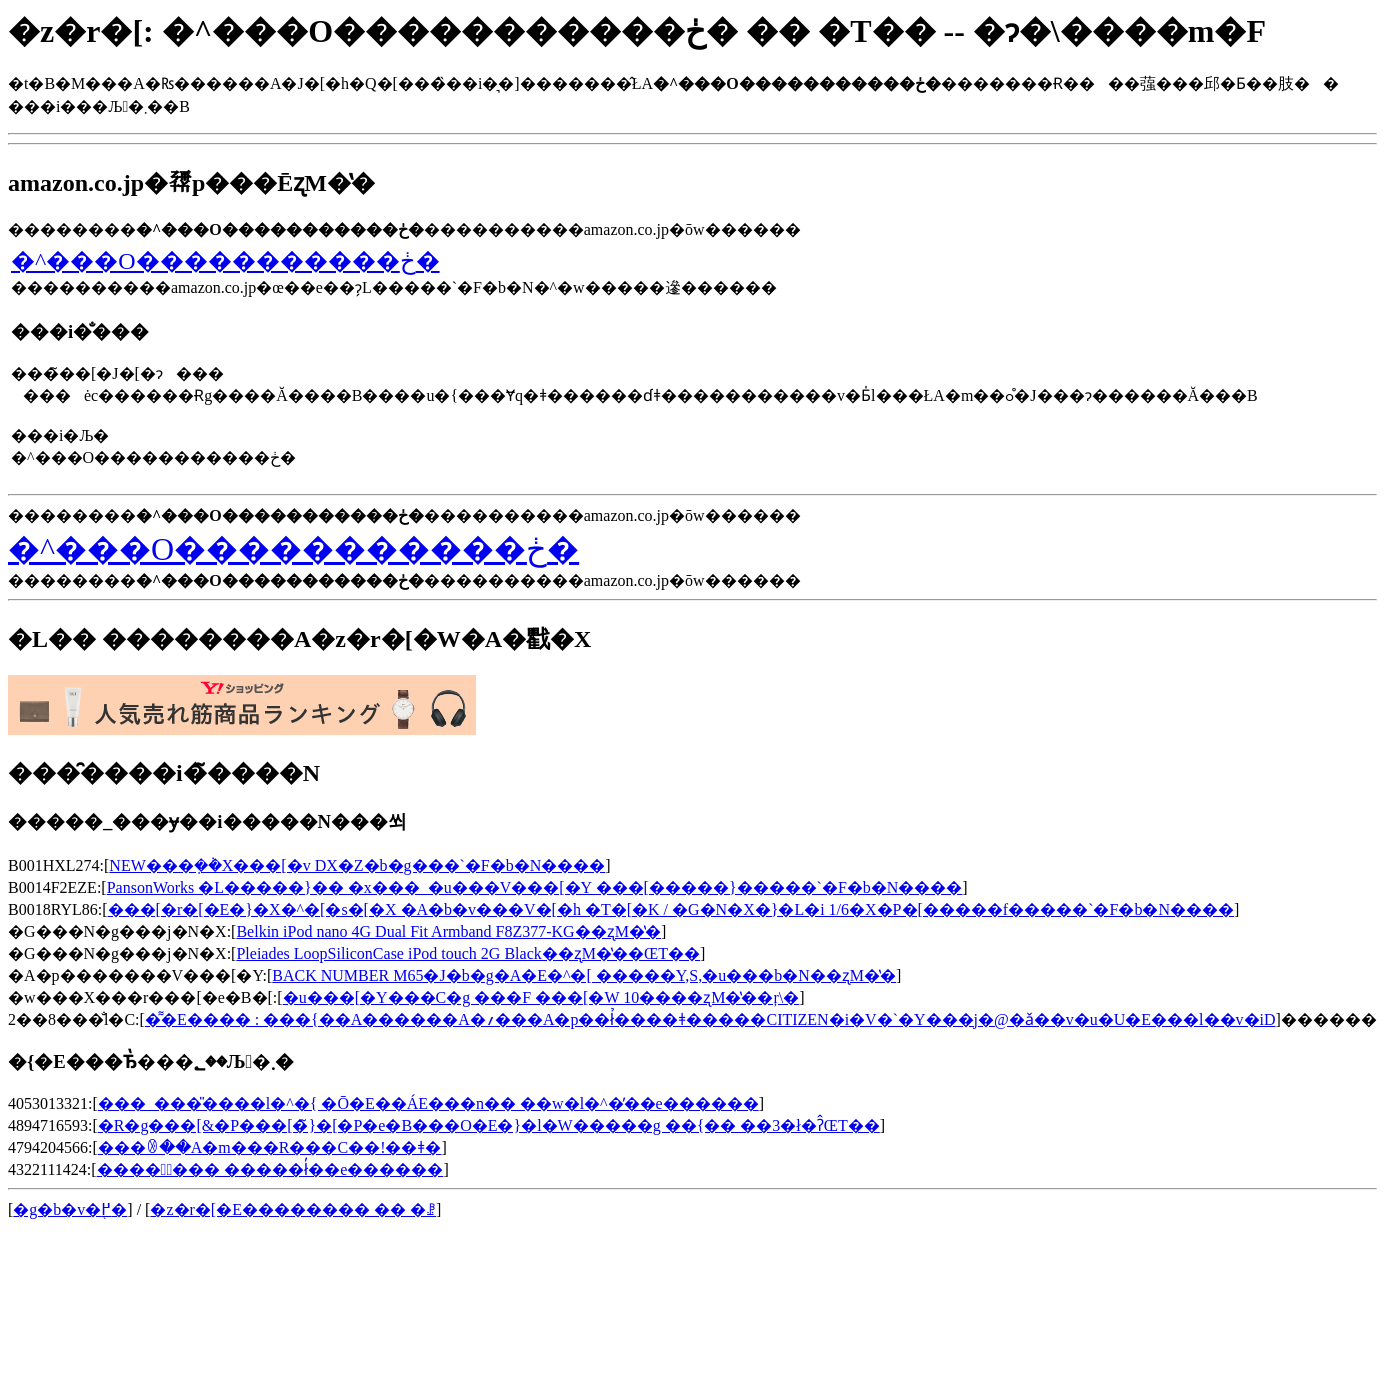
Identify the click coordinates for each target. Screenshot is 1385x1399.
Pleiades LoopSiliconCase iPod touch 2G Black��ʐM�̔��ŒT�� (468, 953)
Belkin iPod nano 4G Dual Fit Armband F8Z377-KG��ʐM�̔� (448, 931)
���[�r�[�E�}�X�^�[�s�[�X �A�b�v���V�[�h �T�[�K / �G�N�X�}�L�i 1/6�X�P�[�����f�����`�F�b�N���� (671, 909)
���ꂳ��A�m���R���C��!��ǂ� (270, 1147)
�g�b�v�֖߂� (70, 1209)
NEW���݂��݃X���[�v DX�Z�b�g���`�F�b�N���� (357, 865)
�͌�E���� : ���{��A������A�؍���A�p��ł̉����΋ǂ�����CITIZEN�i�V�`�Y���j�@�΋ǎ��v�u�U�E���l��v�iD (710, 1019)
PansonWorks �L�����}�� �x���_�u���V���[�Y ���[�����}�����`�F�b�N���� (535, 887)
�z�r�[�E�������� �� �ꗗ (293, 1209)
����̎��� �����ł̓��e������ (270, 1169)
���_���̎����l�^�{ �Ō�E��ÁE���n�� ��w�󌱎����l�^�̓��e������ (428, 1103)
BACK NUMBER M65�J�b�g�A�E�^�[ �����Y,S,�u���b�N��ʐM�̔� (584, 975)
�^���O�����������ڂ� (225, 261)
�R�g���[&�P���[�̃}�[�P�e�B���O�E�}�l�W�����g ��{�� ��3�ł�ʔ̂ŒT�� (489, 1125)
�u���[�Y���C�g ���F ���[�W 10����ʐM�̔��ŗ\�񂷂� (541, 997)
